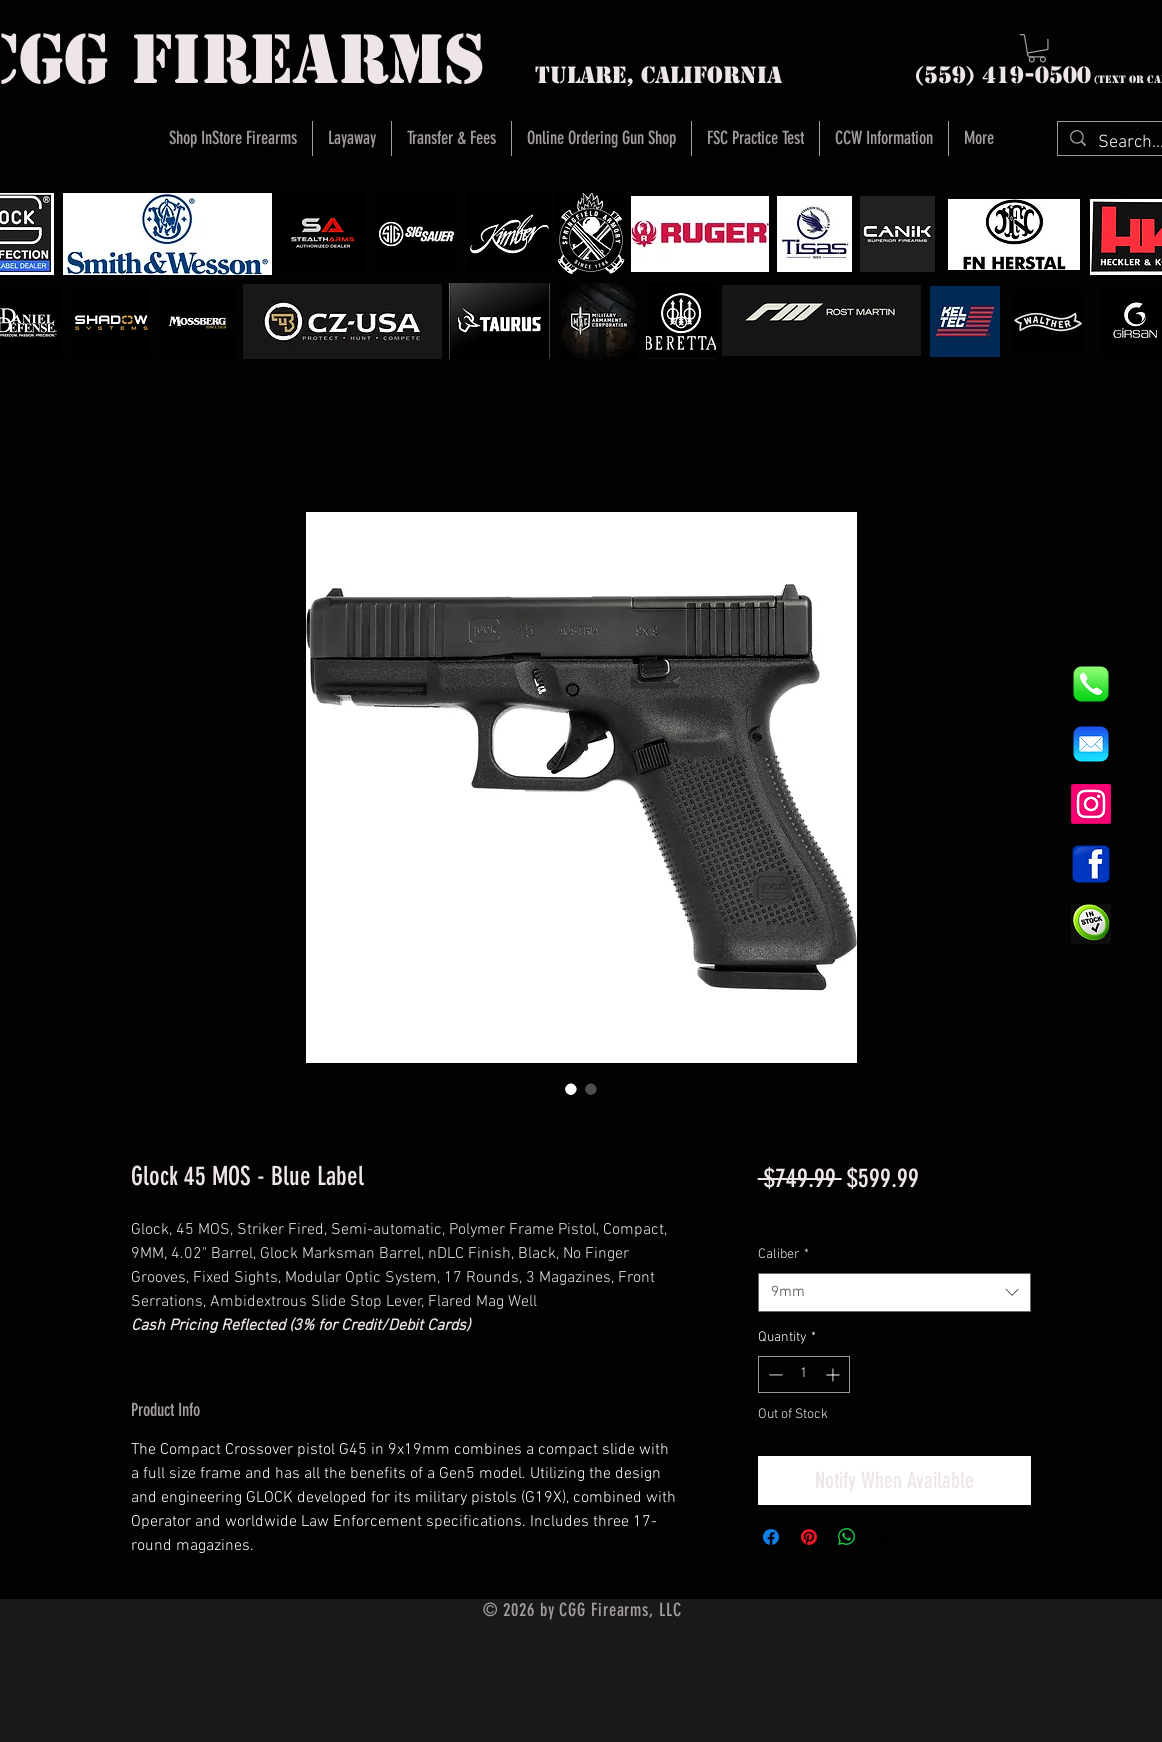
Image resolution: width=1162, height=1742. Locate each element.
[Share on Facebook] (771, 1537)
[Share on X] (885, 1537)
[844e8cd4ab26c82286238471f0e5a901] (1091, 684)
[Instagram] (1091, 804)
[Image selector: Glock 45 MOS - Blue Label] (571, 1089)
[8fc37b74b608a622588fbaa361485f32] (1091, 744)
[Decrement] (773, 1374)
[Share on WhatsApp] (847, 1537)
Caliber (783, 1254)
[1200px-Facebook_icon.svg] (1091, 864)
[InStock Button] (1091, 924)
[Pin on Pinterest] (809, 1537)
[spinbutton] (804, 1374)
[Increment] (834, 1374)
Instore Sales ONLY (936, 1215)
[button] (1037, 48)
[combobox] (894, 1292)
